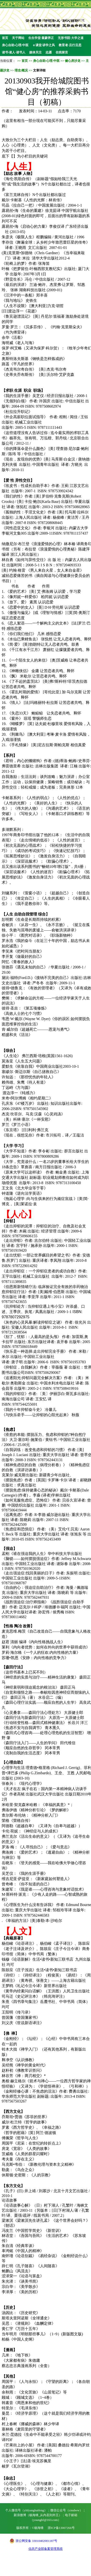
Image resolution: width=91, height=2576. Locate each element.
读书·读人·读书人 (13, 52)
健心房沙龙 (72, 61)
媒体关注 (35, 52)
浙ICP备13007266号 (61, 2528)
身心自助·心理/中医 (15, 45)
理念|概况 (21, 70)
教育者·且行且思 (70, 45)
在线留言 (62, 52)
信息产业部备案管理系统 (45, 2549)
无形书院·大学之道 (70, 38)
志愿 (49, 52)
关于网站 (18, 38)
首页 (5, 38)
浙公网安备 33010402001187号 (36, 2541)
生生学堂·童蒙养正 (41, 38)
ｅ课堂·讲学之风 (43, 45)
